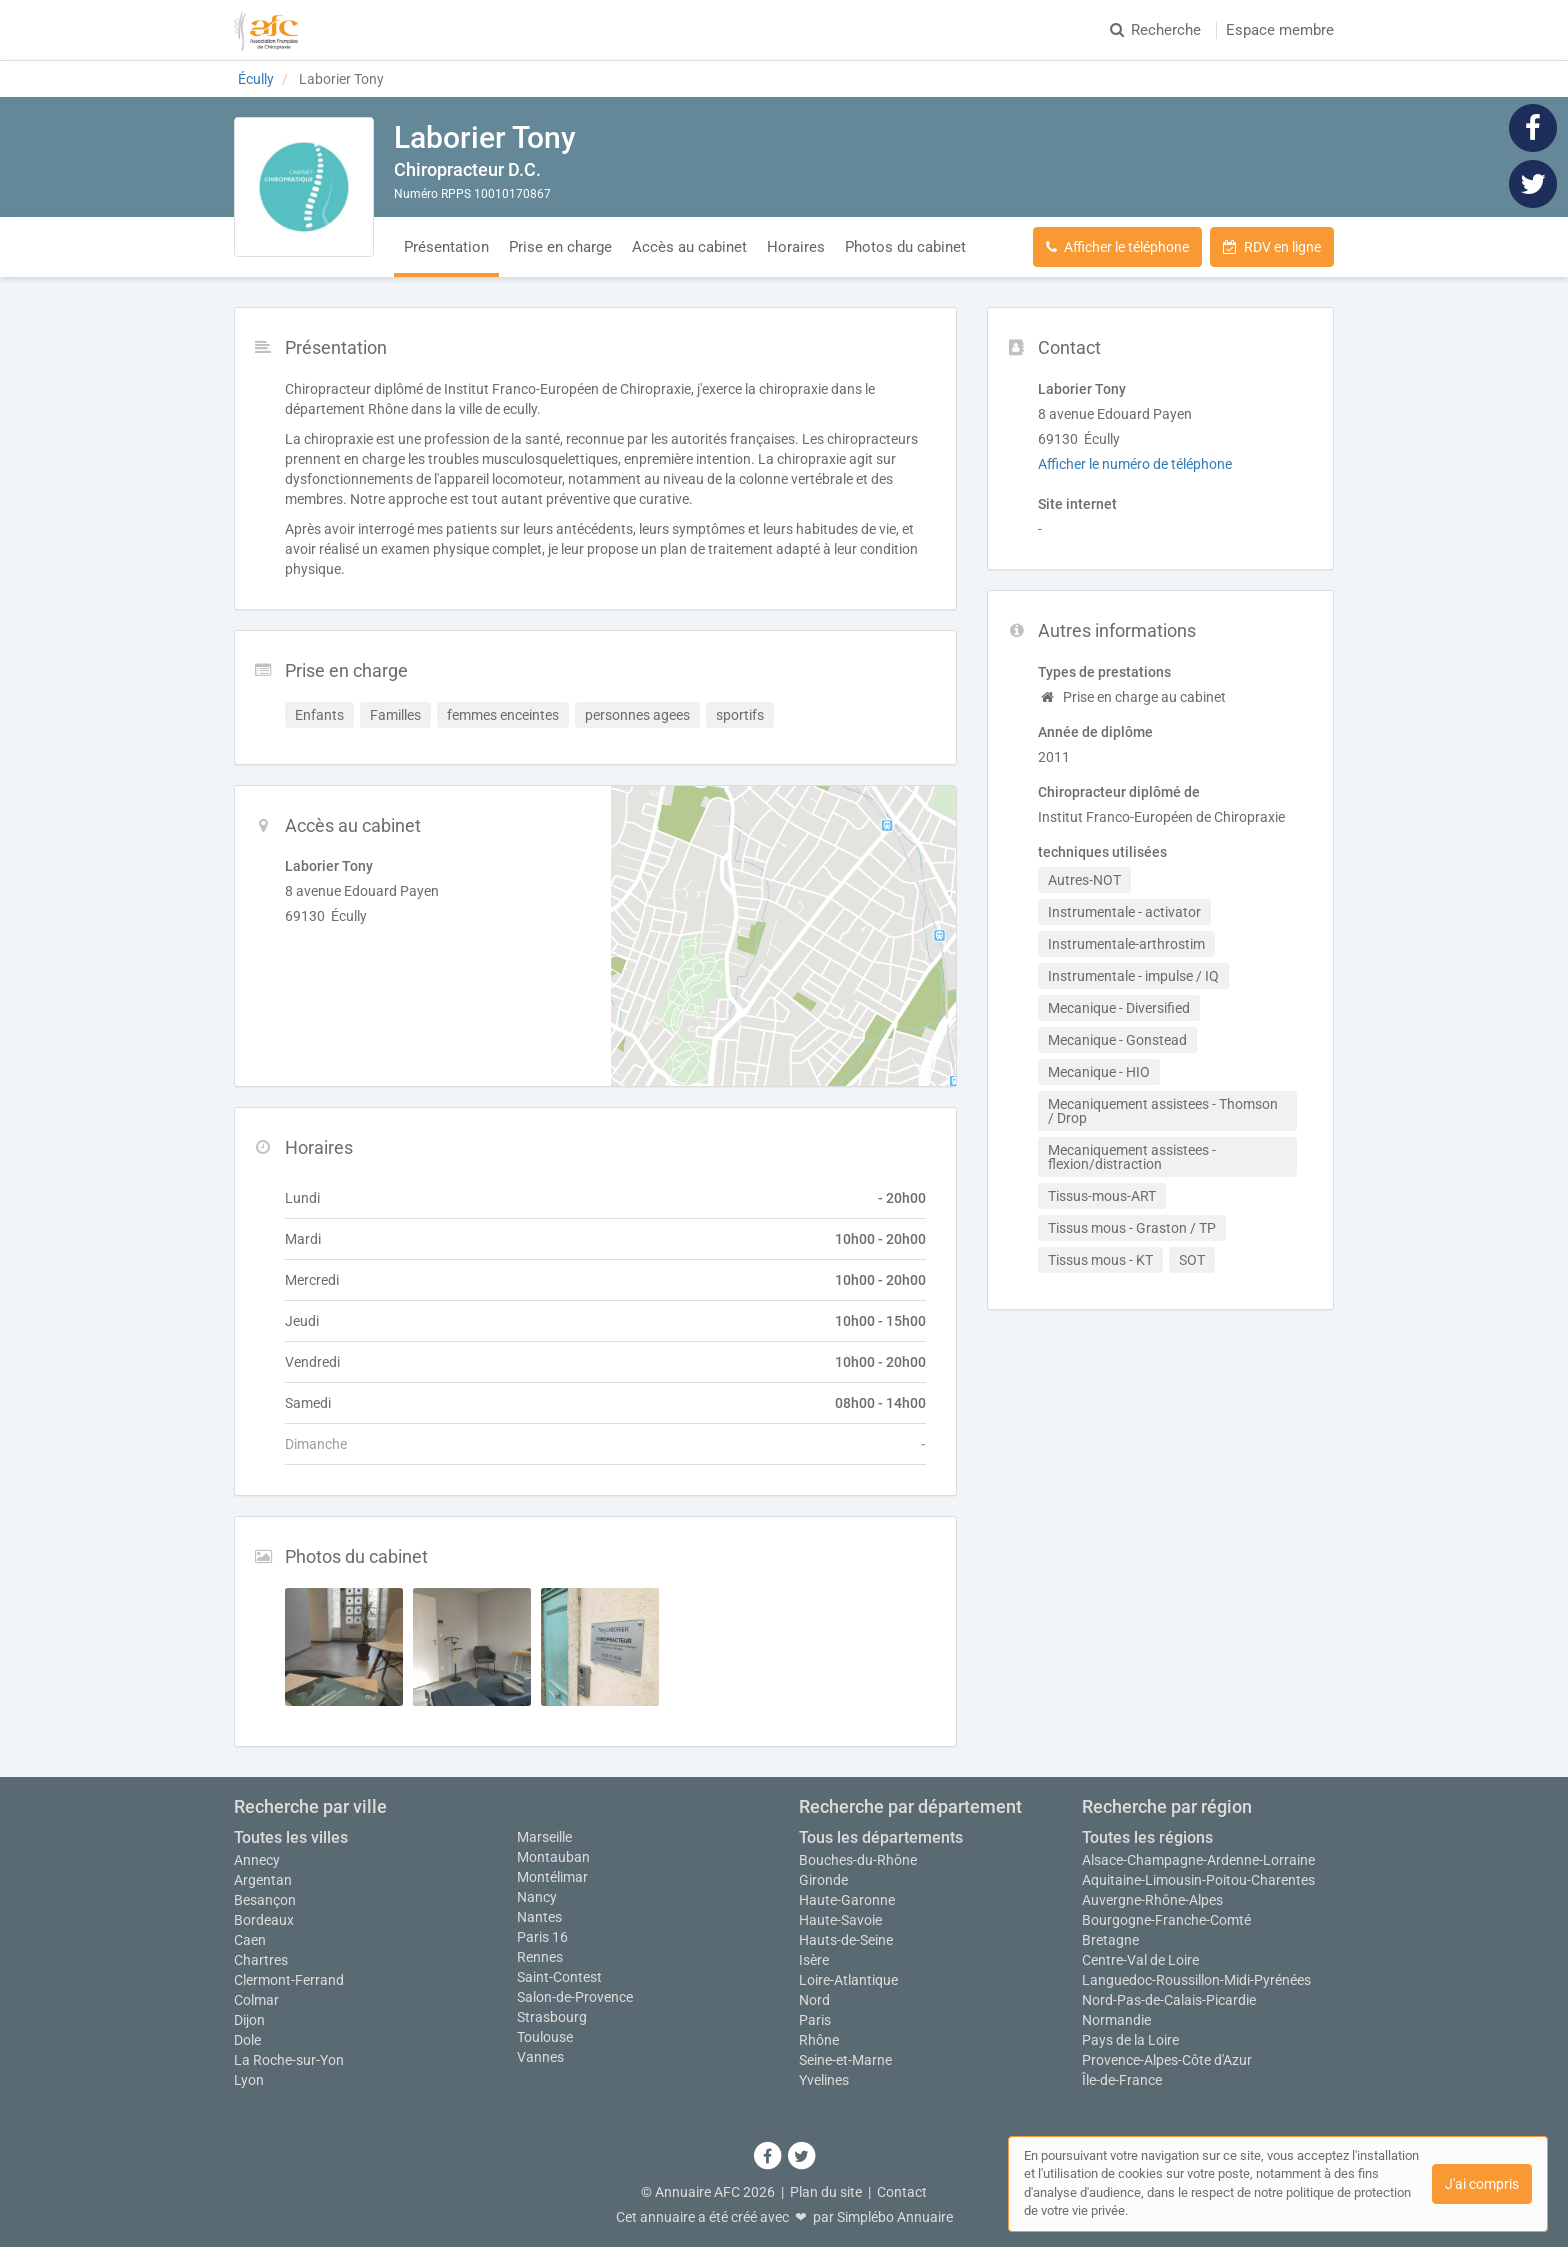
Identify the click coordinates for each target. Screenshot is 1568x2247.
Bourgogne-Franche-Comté (1166, 1920)
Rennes (540, 1957)
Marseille (544, 1837)
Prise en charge (560, 247)
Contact (902, 2192)
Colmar (256, 2000)
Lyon (249, 2080)
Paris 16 (542, 1937)
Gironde (823, 1880)
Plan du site (826, 2192)
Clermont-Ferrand (289, 1980)
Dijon (249, 2020)
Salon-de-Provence (575, 1997)
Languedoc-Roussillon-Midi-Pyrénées (1196, 1980)
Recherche (1155, 30)
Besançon (265, 1900)
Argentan (263, 1880)
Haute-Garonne (847, 1900)
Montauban (553, 1857)
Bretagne (1110, 1940)
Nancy (537, 1897)
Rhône (819, 2040)
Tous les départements (881, 1837)
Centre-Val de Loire (1140, 1960)
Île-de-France (1122, 2080)
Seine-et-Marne (845, 2060)
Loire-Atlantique (848, 1980)
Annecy (257, 1860)
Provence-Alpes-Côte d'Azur (1167, 2060)
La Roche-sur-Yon (289, 2060)
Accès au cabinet (689, 247)
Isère (814, 1960)
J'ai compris (1482, 2184)
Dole (247, 2040)
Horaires (796, 247)
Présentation (446, 247)
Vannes (540, 2057)
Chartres (261, 1960)
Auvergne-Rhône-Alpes (1152, 1900)
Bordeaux (264, 1920)
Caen (250, 1940)
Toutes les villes (291, 1837)
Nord (814, 2000)
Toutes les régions (1147, 1837)
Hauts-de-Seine (846, 1940)
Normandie (1116, 2020)
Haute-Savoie (840, 1920)
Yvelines (824, 2080)
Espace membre (1280, 30)
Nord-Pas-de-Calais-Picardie (1169, 2000)
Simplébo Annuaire (895, 2217)
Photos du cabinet (905, 247)
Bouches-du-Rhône (858, 1860)
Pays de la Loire (1130, 2040)
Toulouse (545, 2037)
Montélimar (552, 1877)
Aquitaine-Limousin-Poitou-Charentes (1198, 1880)
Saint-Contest (559, 1977)
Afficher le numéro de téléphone (1135, 464)
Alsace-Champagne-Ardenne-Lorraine (1198, 1860)
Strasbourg (552, 2017)
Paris (815, 2020)
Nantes (539, 1917)
